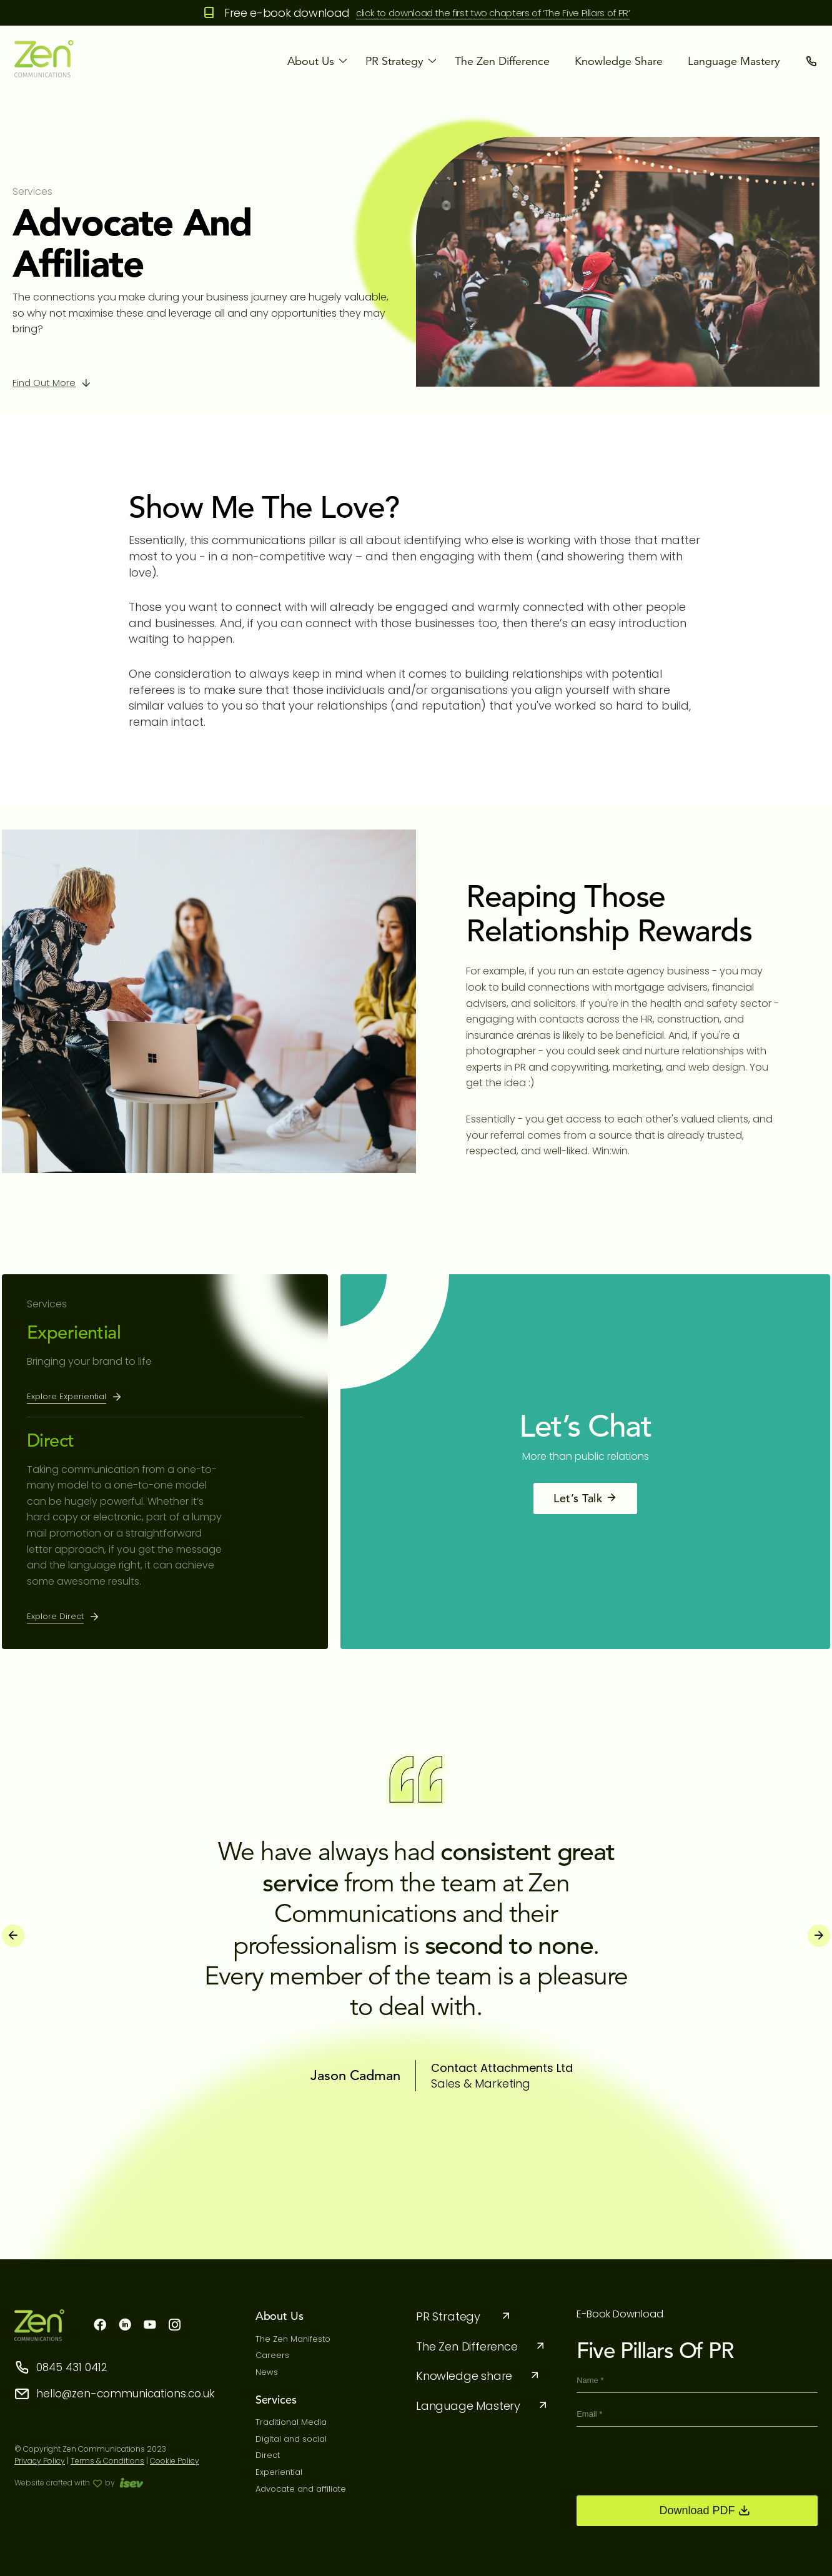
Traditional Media (291, 2422)
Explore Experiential (66, 1396)
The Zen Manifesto (292, 2339)
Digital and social (291, 2439)
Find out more (44, 382)
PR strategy (394, 61)
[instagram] (174, 2325)
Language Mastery (734, 61)
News (266, 2372)
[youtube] (149, 2325)
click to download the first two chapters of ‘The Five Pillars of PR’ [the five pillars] (493, 13)
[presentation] (13, 1936)
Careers (272, 2355)
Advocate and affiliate (300, 2489)
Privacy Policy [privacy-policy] (39, 2460)
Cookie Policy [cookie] (174, 2460)
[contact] (811, 61)
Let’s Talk (585, 1498)
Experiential (74, 1332)
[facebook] (99, 2325)
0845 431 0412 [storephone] (60, 2367)
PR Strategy (464, 2316)
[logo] (44, 74)
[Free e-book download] (208, 13)
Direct (50, 1440)
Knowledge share (619, 61)
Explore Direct (55, 1616)
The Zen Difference (502, 61)
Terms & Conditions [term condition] (107, 2460)
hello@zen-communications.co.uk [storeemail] (114, 2394)
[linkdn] (124, 2325)
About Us (310, 61)
